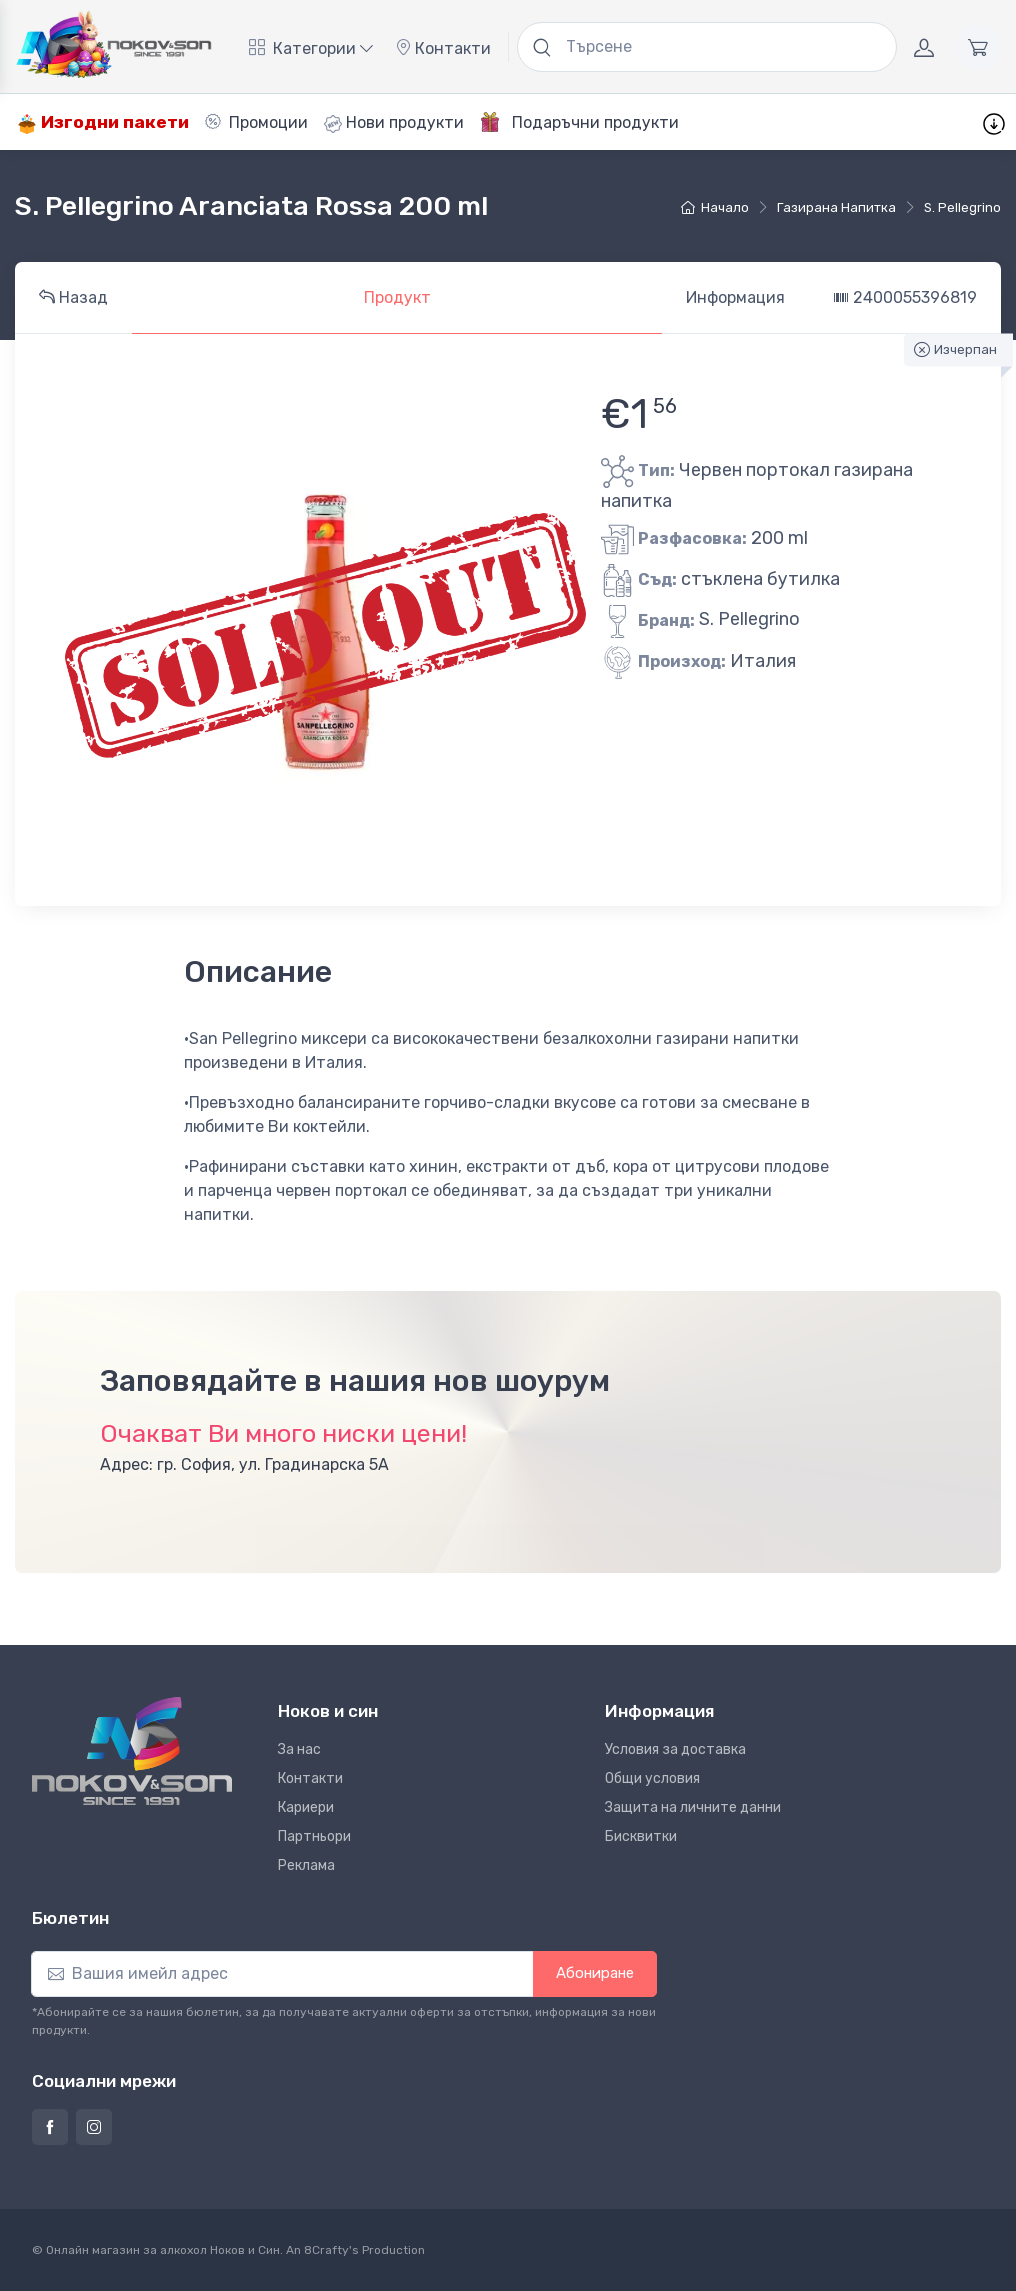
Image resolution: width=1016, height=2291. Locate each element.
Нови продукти (394, 123)
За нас (299, 1749)
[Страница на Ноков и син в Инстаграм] (94, 2127)
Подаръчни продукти (579, 122)
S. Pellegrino (962, 207)
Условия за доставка (675, 1749)
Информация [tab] (735, 297)
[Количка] (978, 47)
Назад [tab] (73, 297)
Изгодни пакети (103, 122)
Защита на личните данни (693, 1807)
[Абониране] (282, 1974)
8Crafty (326, 2250)
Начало (715, 207)
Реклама (306, 1865)
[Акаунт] (924, 47)
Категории (311, 48)
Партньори (314, 1836)
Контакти (443, 48)
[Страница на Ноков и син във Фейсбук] (50, 2127)
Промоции (256, 122)
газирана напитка (836, 207)
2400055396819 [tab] (905, 297)
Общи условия (652, 1778)
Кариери (306, 1807)
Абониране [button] (595, 1973)
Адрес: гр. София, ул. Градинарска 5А (244, 1464)
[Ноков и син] (132, 1751)
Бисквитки (641, 1836)
